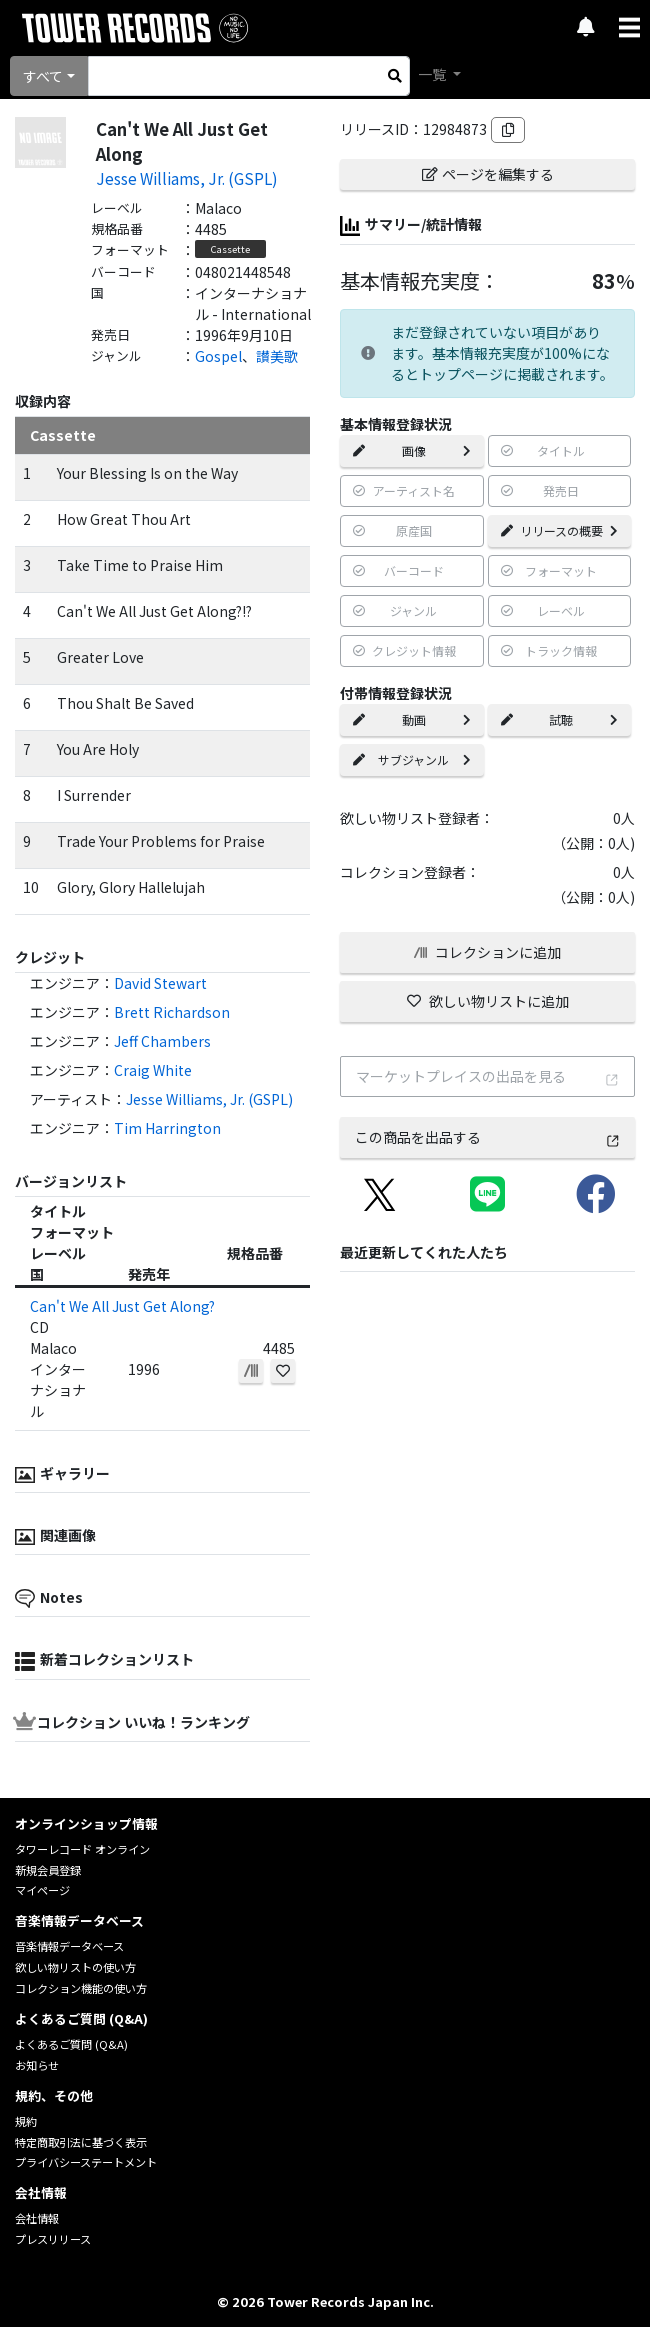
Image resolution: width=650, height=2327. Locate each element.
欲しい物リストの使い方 (75, 1967)
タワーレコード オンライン (82, 1849)
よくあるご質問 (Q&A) (71, 2044)
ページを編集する (488, 174)
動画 (412, 719)
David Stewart (160, 983)
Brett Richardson (172, 1012)
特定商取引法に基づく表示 (81, 2142)
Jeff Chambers (162, 1041)
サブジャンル (412, 759)
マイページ (42, 1890)
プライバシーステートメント (86, 2162)
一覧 (433, 74)
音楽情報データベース (69, 1946)
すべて (43, 76)
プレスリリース (53, 2239)
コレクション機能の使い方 (81, 1988)
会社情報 (37, 2218)
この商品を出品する (488, 1137)
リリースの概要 (560, 530)
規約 (26, 2121)
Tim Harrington (167, 1128)
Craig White (153, 1070)
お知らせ (37, 2065)
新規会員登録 (48, 1870)
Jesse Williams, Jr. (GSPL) (187, 178)
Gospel (218, 356)
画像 (412, 450)
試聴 (560, 719)
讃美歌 (277, 356)
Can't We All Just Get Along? (122, 1306)
